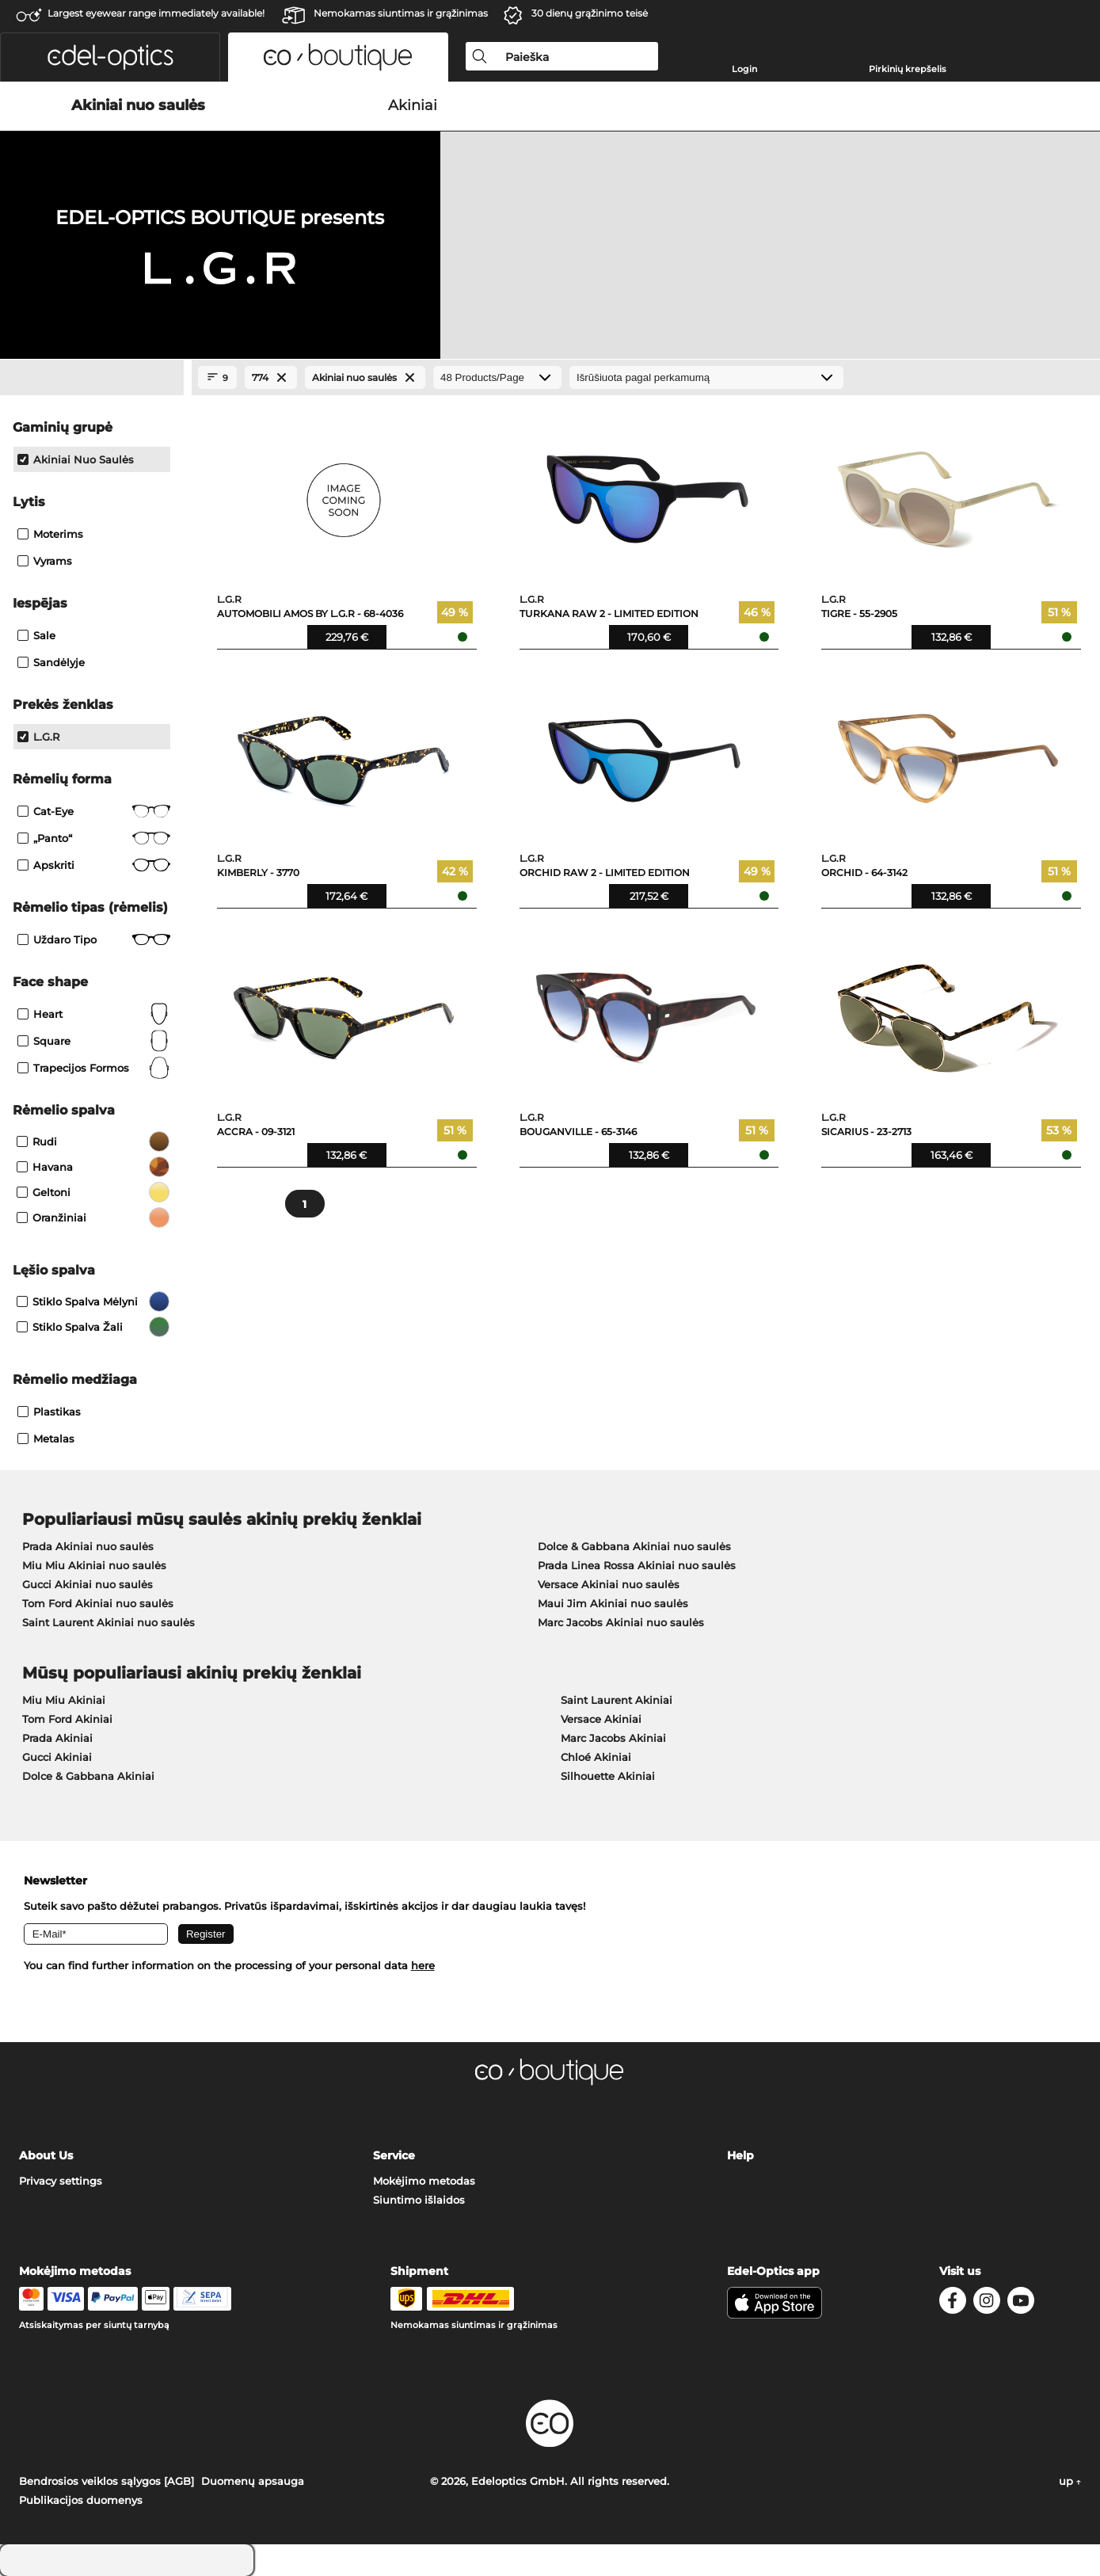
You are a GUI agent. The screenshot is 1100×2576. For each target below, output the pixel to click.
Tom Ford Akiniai (67, 1719)
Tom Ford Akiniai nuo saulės (97, 1603)
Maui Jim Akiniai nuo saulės (613, 1603)
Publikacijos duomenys (81, 2500)
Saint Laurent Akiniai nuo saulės (108, 1622)
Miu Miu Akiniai (63, 1700)
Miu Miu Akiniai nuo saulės (94, 1565)
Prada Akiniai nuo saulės (88, 1546)
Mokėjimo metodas (424, 2180)
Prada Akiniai (57, 1738)
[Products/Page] (497, 377)
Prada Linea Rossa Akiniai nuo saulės (637, 1565)
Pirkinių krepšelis (907, 68)
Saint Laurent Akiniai (616, 1700)
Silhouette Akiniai (608, 1776)
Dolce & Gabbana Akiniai (88, 1776)
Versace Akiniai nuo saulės (608, 1584)
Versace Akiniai (601, 1719)
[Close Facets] (92, 378)
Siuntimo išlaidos (419, 2199)
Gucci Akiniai (57, 1757)
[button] (110, 57)
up (1070, 2481)
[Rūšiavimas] (706, 377)
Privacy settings (60, 2180)
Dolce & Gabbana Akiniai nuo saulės (634, 1546)
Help (740, 2155)
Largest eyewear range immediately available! (156, 13)
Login (744, 68)
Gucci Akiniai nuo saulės (87, 1584)
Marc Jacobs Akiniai (613, 1738)
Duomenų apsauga (252, 2481)
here (423, 1965)
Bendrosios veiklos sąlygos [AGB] (106, 2481)
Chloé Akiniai (596, 1757)
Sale (36, 635)
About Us (46, 2155)
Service (394, 2155)
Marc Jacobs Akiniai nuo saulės (621, 1622)
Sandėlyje (51, 662)
